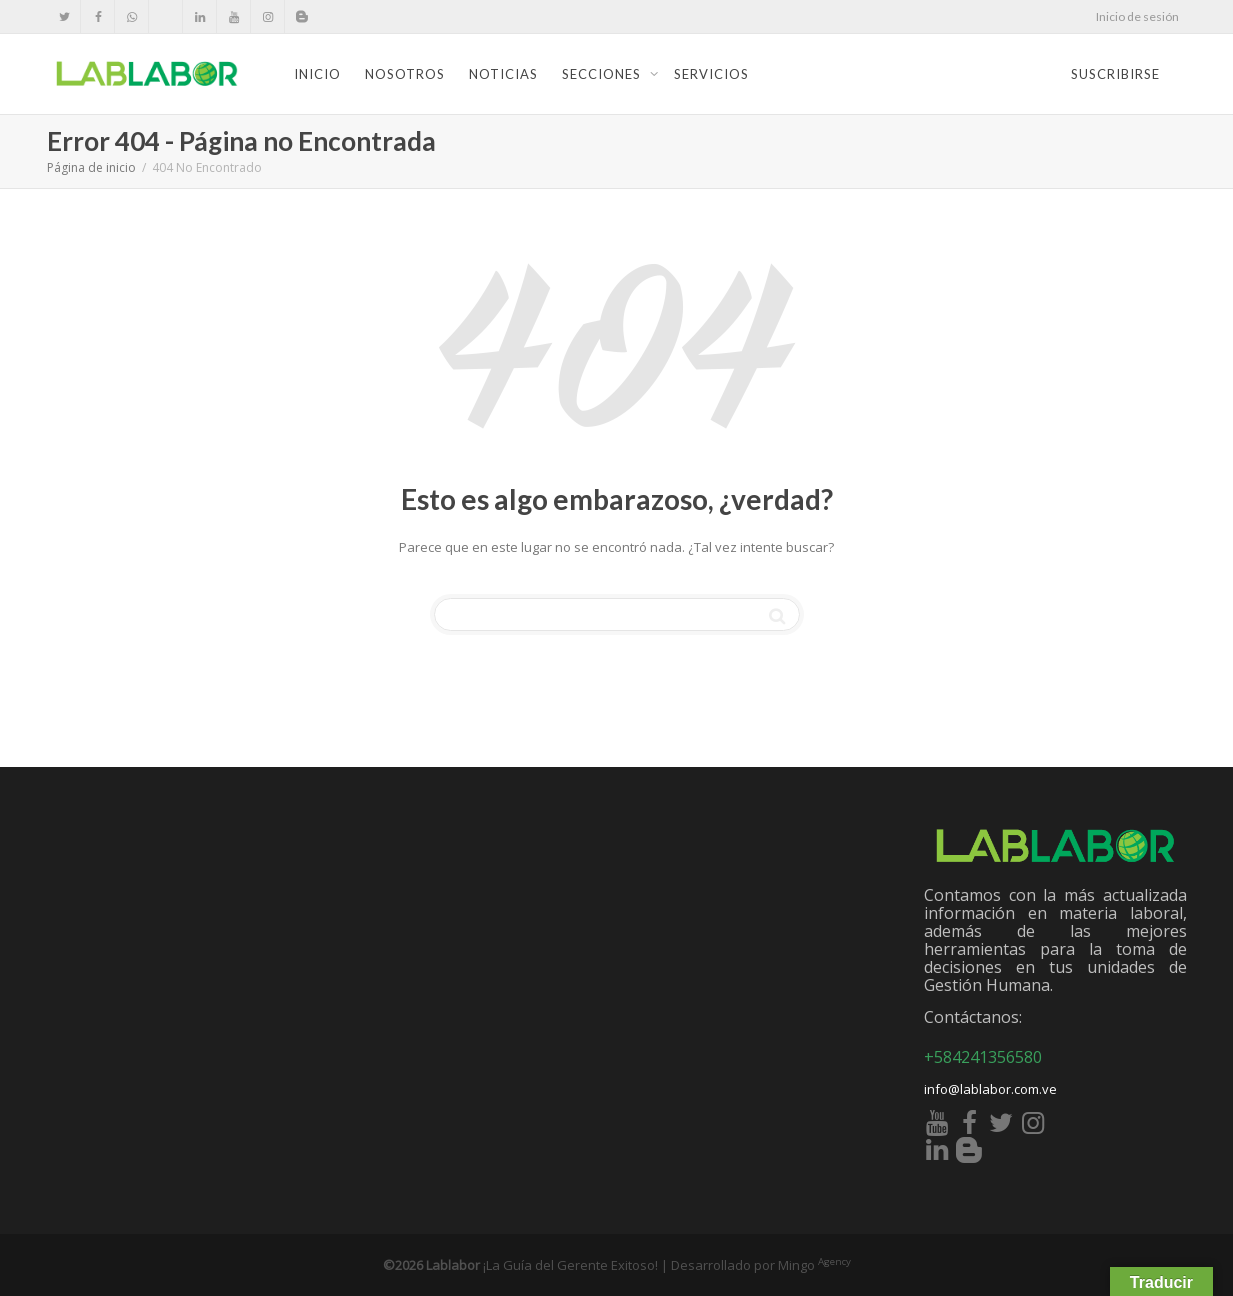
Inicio (317, 74)
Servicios (711, 74)
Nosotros (405, 74)
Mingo (814, 1265)
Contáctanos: (973, 1017)
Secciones (603, 74)
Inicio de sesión (1137, 16)
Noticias (503, 74)
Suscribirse (1115, 74)
